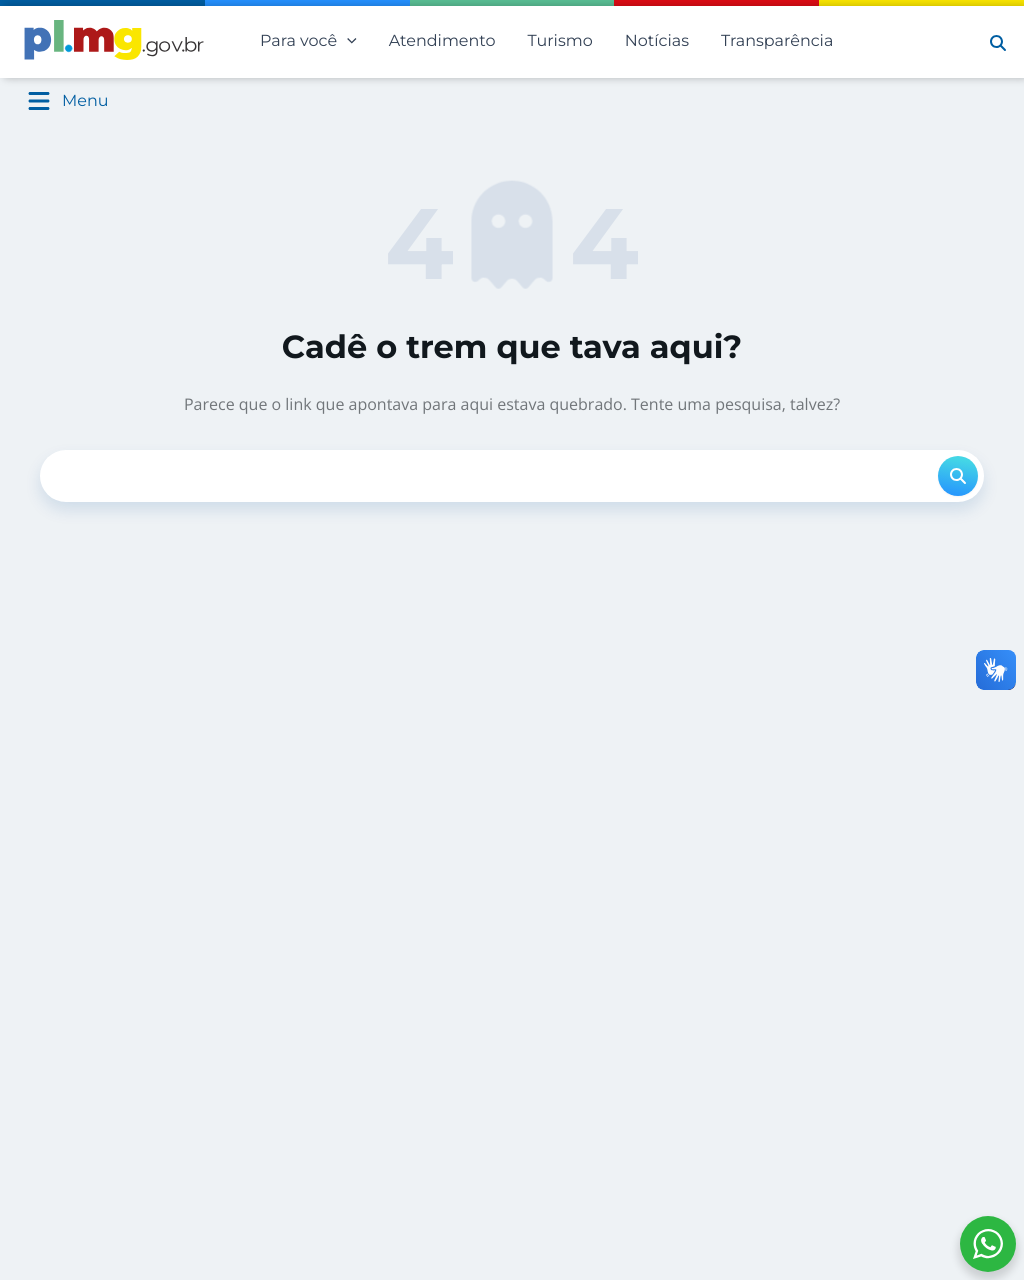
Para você (308, 42)
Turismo (560, 41)
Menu (85, 101)
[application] (347, 42)
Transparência (777, 41)
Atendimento (442, 41)
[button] (998, 42)
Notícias (657, 41)
